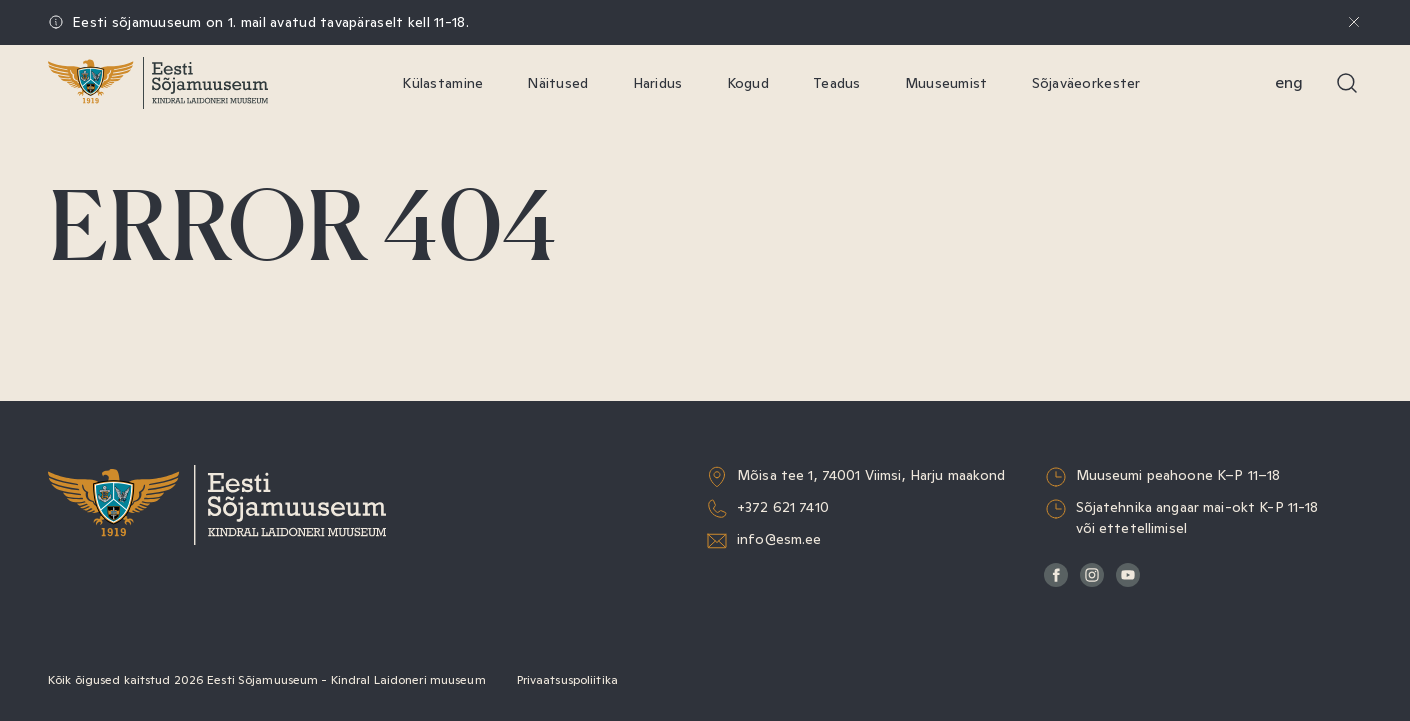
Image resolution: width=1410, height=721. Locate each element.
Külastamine (442, 83)
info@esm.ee (779, 539)
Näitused (557, 83)
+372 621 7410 (783, 507)
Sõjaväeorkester (1086, 83)
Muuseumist (946, 83)
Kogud (748, 83)
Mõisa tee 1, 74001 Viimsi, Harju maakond (871, 475)
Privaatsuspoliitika (567, 680)
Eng (1289, 82)
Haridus (658, 83)
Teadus (837, 83)
